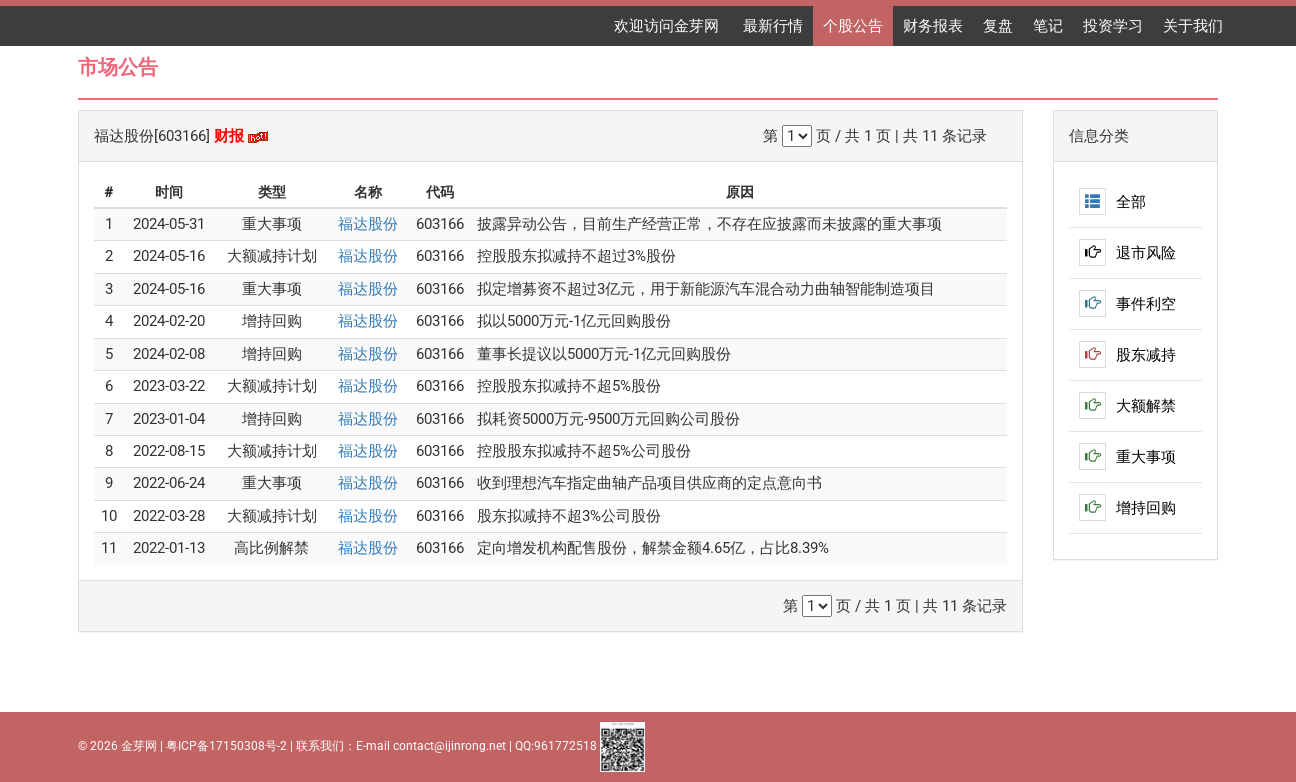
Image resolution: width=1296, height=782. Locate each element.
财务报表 (933, 26)
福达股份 (368, 224)
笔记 (1048, 26)
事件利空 (1127, 304)
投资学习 (1113, 26)
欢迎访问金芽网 (668, 26)
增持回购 (1127, 508)
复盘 (998, 26)
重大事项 (1127, 457)
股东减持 (1127, 355)
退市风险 (1127, 253)
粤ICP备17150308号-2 (226, 746)
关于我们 (1193, 26)
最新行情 (773, 26)
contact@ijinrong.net (449, 746)
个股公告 (853, 26)
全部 (1112, 202)
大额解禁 (1127, 406)
